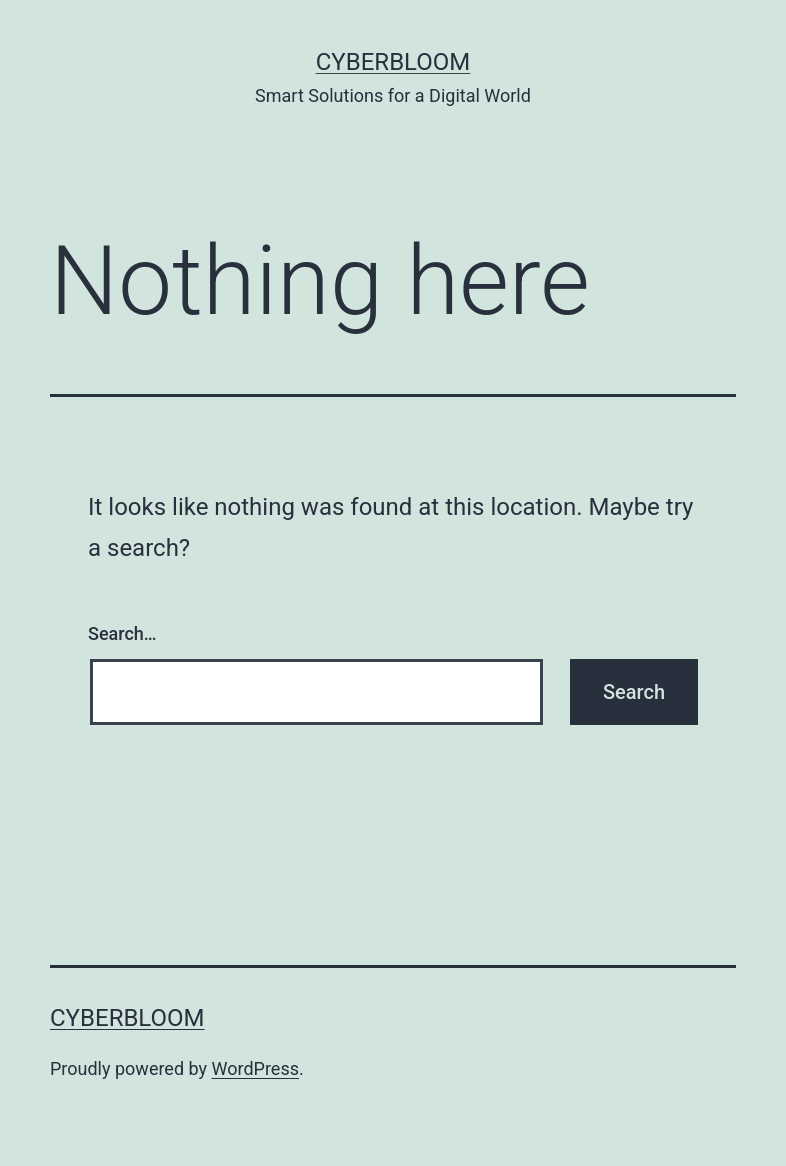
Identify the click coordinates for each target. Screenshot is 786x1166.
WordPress (255, 1068)
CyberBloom (393, 62)
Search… (122, 633)
